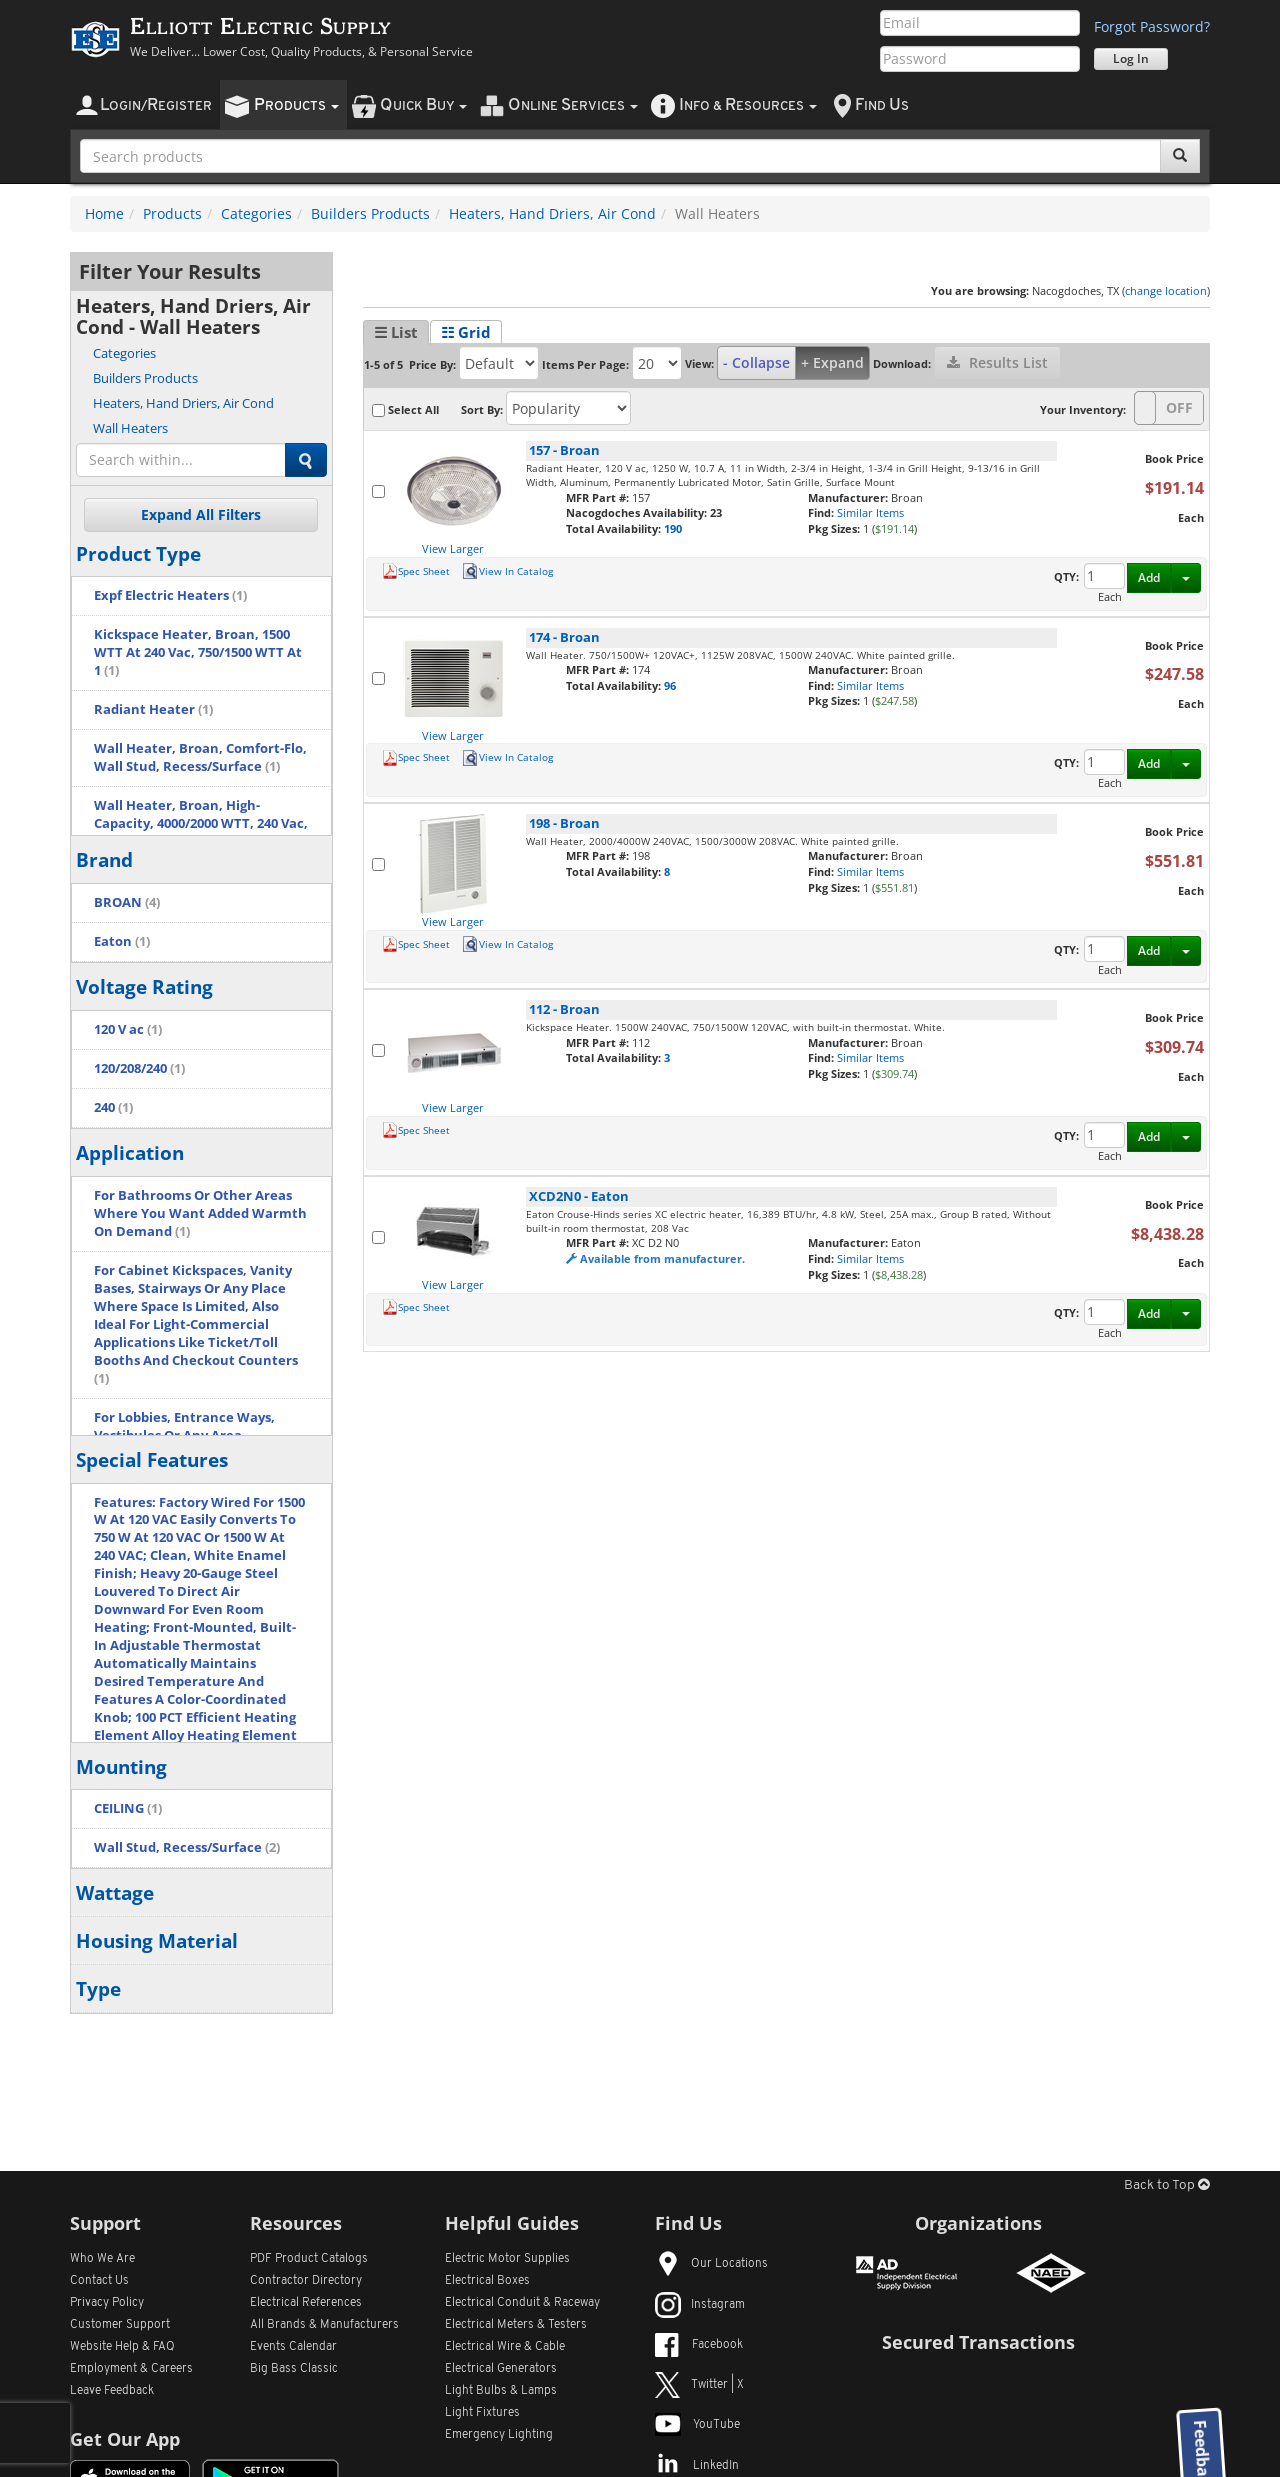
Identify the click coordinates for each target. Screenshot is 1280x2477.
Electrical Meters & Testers (516, 2325)
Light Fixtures (482, 2413)
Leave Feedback (112, 2391)
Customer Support (120, 2325)
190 (673, 528)
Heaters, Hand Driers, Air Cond (552, 213)
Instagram (700, 2305)
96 (670, 685)
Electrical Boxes (487, 2281)
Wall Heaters (130, 428)
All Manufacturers (324, 2325)
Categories (256, 213)
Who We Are (102, 2259)
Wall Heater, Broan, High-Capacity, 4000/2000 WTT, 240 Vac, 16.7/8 (201, 823)
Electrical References (306, 2303)
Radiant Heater (153, 709)
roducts (296, 105)
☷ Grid (466, 332)
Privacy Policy (107, 2303)
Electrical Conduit (522, 2303)
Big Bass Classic (294, 2369)
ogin (156, 105)
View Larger (453, 548)
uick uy (423, 105)
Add (1149, 577)
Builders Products (370, 213)
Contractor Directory (306, 2281)
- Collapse (756, 362)
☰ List (396, 332)
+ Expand (832, 362)
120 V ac (128, 1029)
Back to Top (1167, 2185)
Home (104, 213)
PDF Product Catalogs (309, 2259)
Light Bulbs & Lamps (501, 2391)
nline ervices (573, 105)
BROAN (127, 902)
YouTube (697, 2425)
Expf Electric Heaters (170, 595)
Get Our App (125, 2439)
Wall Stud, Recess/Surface (187, 1847)
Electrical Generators (501, 2369)
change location (1166, 290)
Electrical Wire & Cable (505, 2347)
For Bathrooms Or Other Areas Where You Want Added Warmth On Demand (200, 1213)
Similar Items (870, 512)
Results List (997, 362)
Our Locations (711, 2264)
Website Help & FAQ (122, 2347)
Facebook (699, 2345)
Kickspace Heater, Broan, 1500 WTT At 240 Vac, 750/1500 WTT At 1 (198, 652)
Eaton (122, 941)
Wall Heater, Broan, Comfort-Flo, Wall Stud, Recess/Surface (200, 757)
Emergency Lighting (499, 2435)
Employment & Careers (131, 2369)
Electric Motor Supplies (507, 2259)
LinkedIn (697, 2466)
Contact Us (99, 2281)
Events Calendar (293, 2347)
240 (113, 1107)
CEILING (128, 1808)
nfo (748, 105)
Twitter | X (699, 2385)
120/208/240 (139, 1068)
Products (172, 213)
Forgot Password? (1152, 26)
